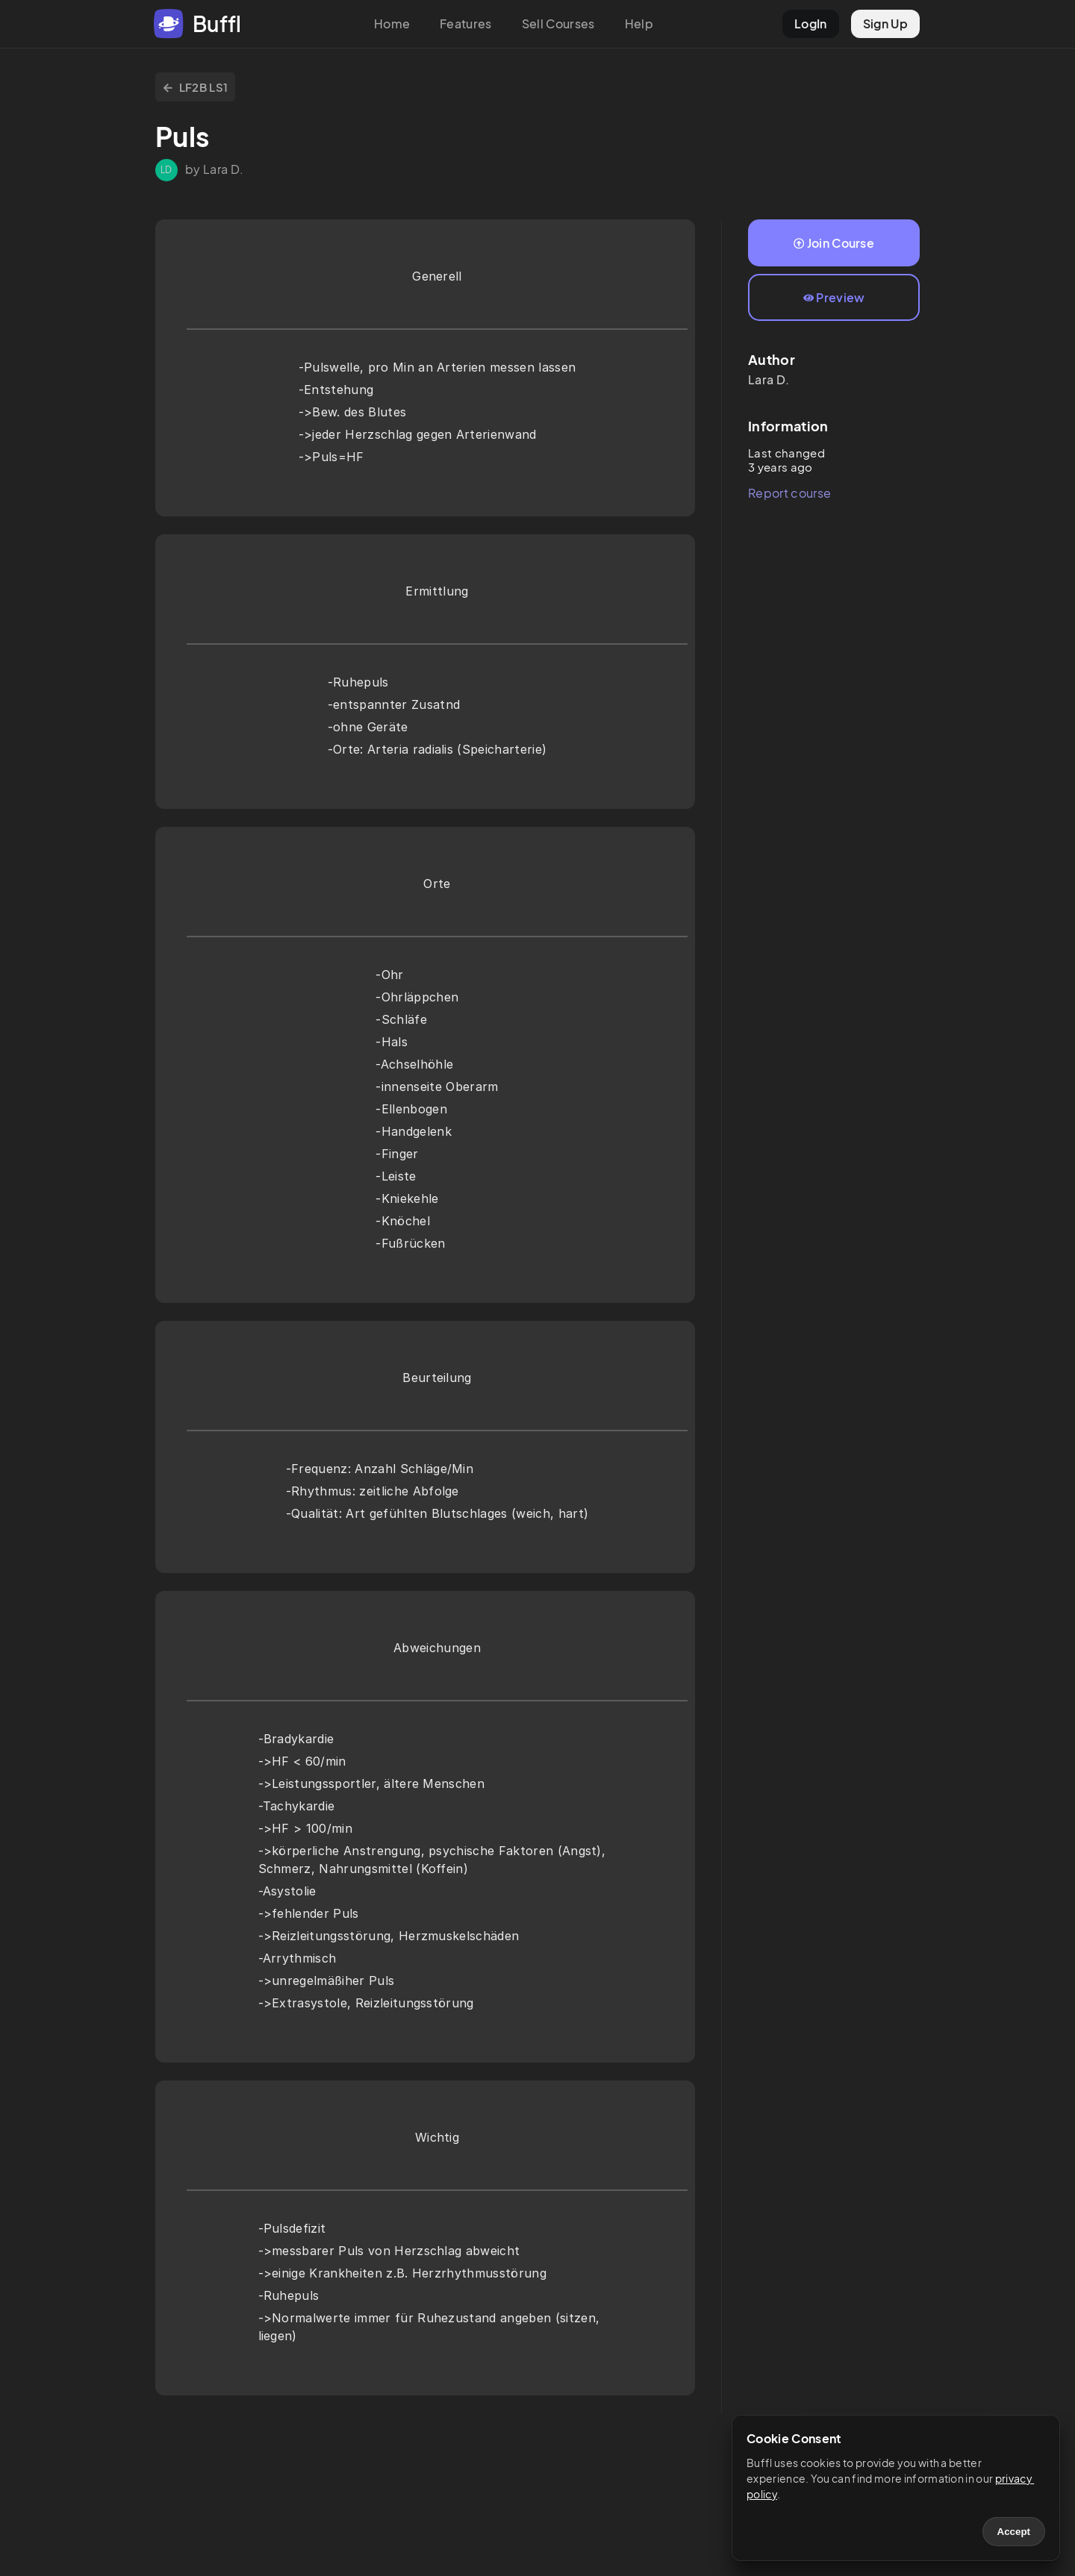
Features (466, 23)
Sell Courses (558, 23)
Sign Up (885, 23)
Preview (834, 297)
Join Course (834, 243)
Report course (789, 493)
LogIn (810, 23)
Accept (1013, 2531)
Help (639, 23)
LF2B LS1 (195, 87)
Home (392, 23)
